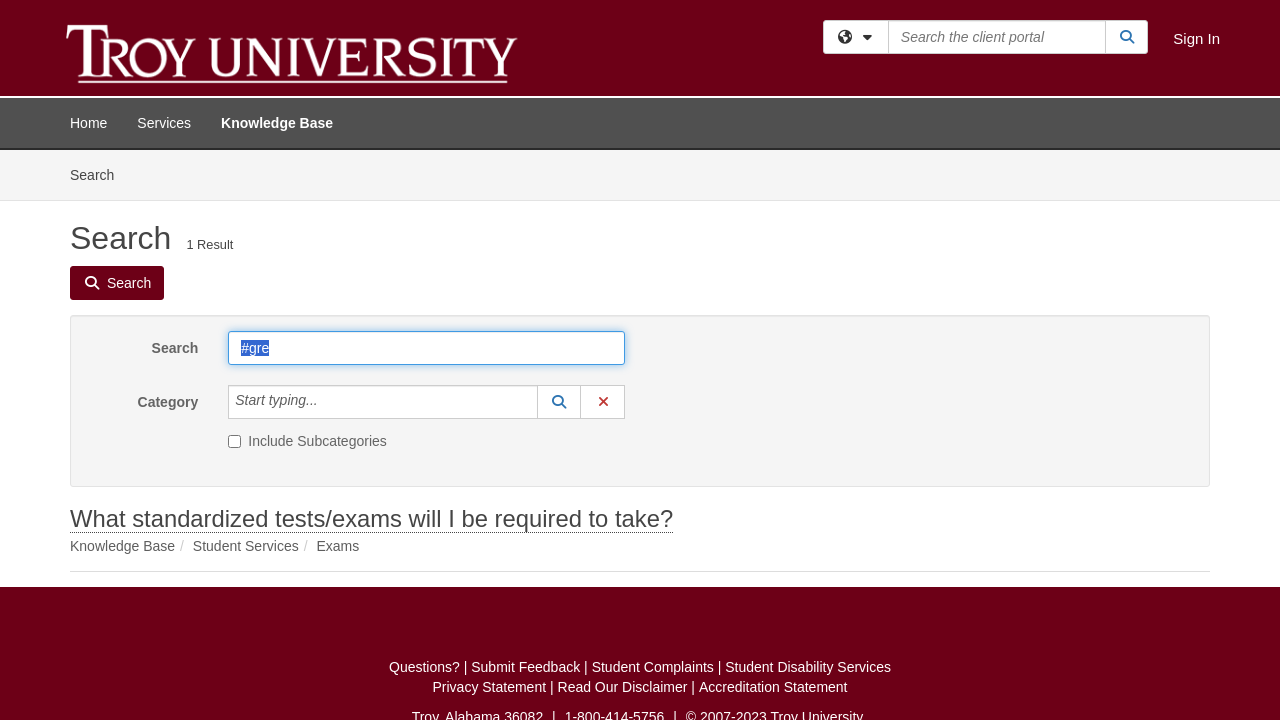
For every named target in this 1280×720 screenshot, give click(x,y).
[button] (559, 252)
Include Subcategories (307, 291)
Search (175, 198)
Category (168, 252)
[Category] (329, 252)
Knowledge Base (277, 123)
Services (164, 123)
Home (88, 123)
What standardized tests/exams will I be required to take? (371, 368)
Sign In (1196, 38)
